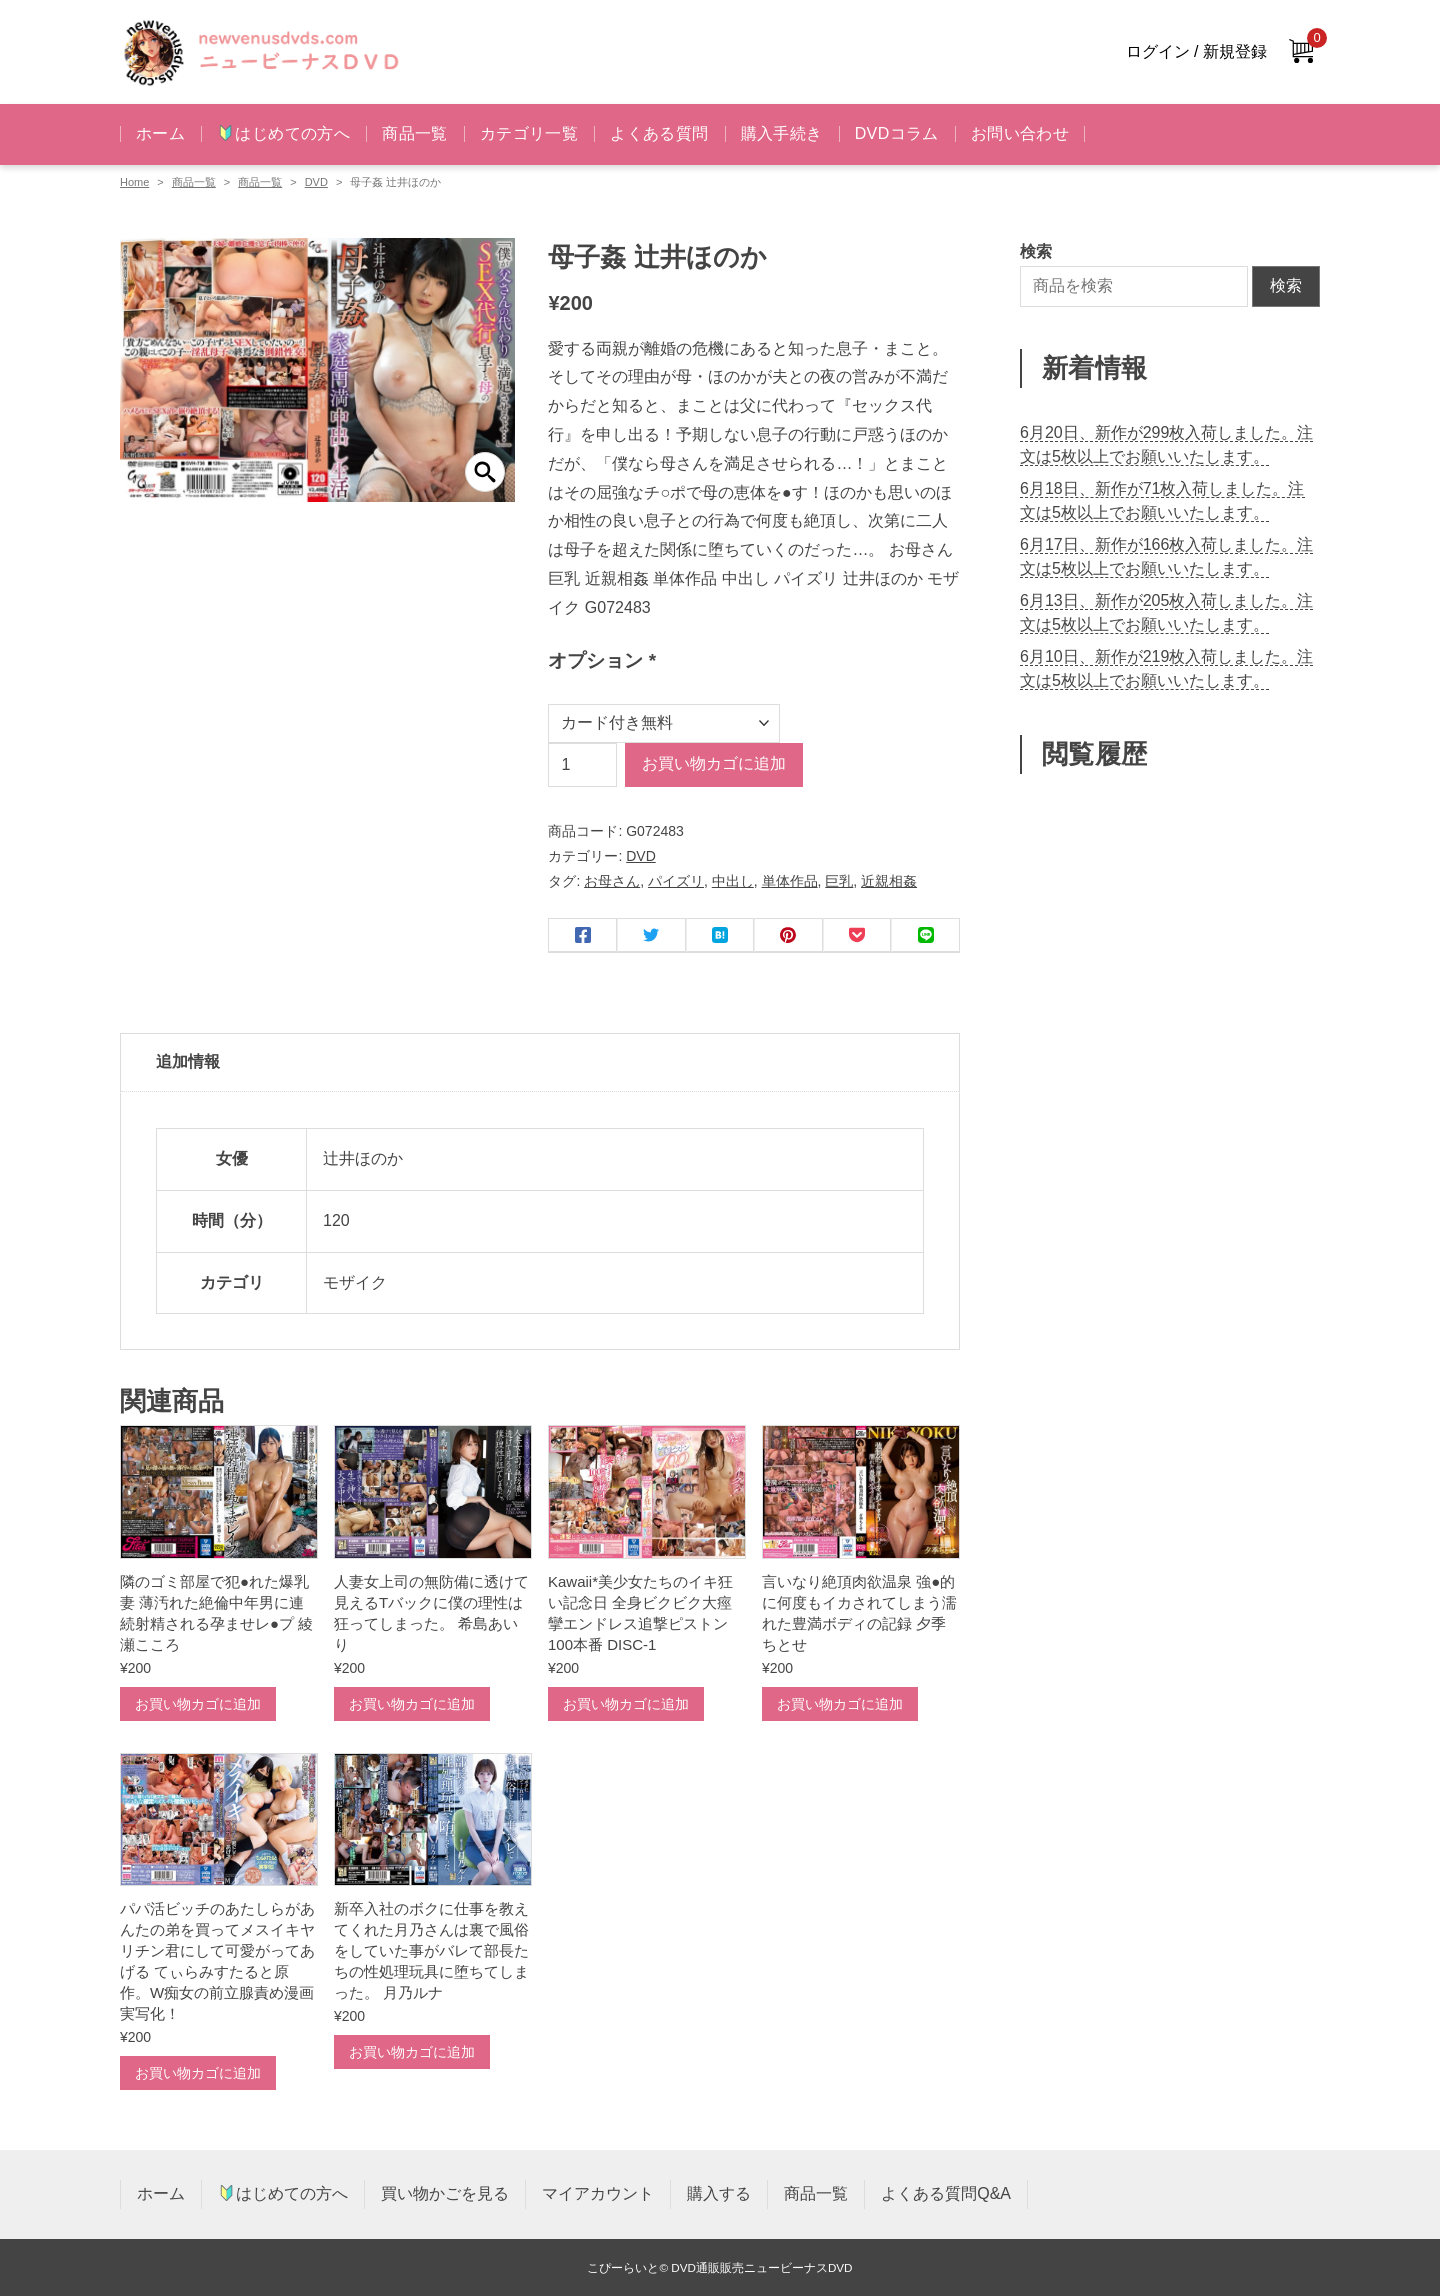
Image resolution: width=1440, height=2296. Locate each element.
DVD (316, 182)
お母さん (612, 881)
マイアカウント (598, 2193)
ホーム (160, 133)
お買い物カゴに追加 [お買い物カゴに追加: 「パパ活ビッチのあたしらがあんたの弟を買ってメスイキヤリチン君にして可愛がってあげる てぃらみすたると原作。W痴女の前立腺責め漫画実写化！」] (198, 2073)
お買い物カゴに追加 (714, 763)
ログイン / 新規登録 (1196, 51)
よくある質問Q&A (946, 2193)
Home (134, 182)
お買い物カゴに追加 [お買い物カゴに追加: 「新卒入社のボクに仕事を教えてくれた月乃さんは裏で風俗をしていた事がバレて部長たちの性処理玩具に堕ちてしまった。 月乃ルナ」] (412, 2052)
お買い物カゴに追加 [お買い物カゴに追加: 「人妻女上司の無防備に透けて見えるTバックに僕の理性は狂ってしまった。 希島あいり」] (412, 1704)
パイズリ (676, 881)
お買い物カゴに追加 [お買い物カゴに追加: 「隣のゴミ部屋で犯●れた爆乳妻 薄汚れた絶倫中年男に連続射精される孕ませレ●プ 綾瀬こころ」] (198, 1704)
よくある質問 (659, 133)
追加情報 (188, 1061)
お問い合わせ (1020, 133)
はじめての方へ (284, 133)
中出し (733, 881)
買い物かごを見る (445, 2193)
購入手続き (782, 133)
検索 (1286, 285)
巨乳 (839, 881)
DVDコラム (897, 133)
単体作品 (790, 881)
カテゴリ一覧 (529, 133)
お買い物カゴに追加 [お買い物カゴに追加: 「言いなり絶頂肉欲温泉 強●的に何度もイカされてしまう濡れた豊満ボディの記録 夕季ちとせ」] (840, 1704)
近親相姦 (889, 881)
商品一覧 (415, 133)
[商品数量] (582, 765)
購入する (719, 2193)
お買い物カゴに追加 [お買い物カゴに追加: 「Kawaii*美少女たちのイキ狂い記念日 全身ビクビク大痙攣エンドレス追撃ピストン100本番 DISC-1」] (626, 1704)
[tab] (540, 1063)
